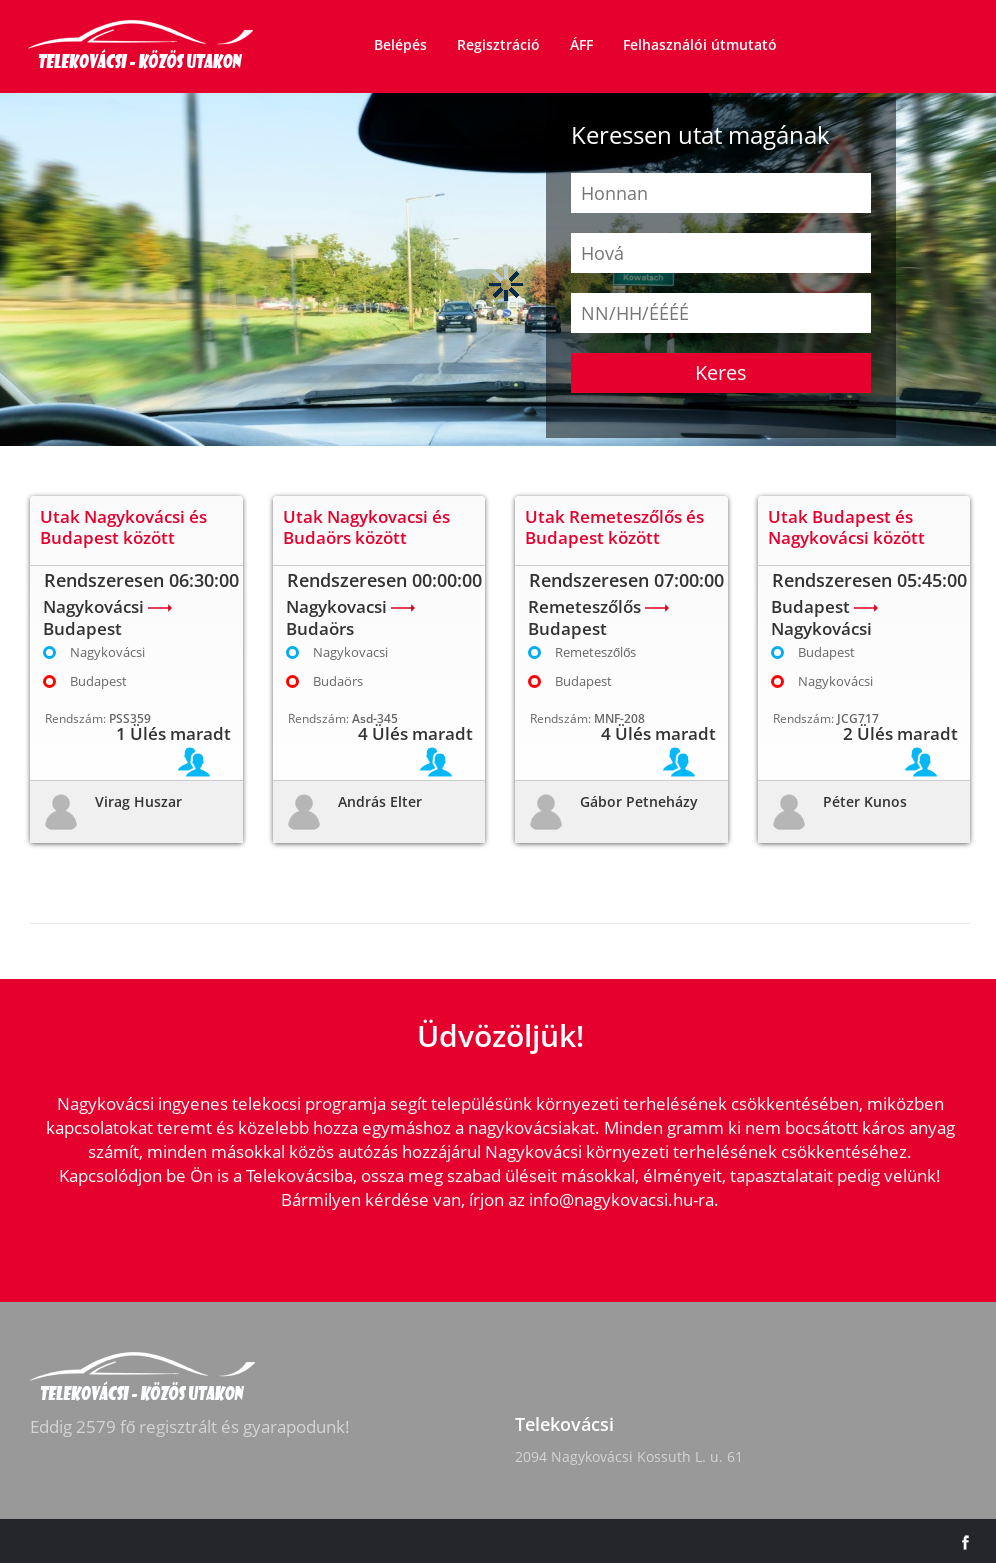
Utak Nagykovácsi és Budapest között (123, 527)
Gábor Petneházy (639, 801)
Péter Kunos (865, 801)
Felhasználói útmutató (700, 44)
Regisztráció (498, 44)
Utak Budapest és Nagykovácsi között (846, 527)
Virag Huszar (138, 801)
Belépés (400, 44)
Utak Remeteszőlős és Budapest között (614, 527)
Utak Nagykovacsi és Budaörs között (366, 527)
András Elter (380, 801)
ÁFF (581, 44)
